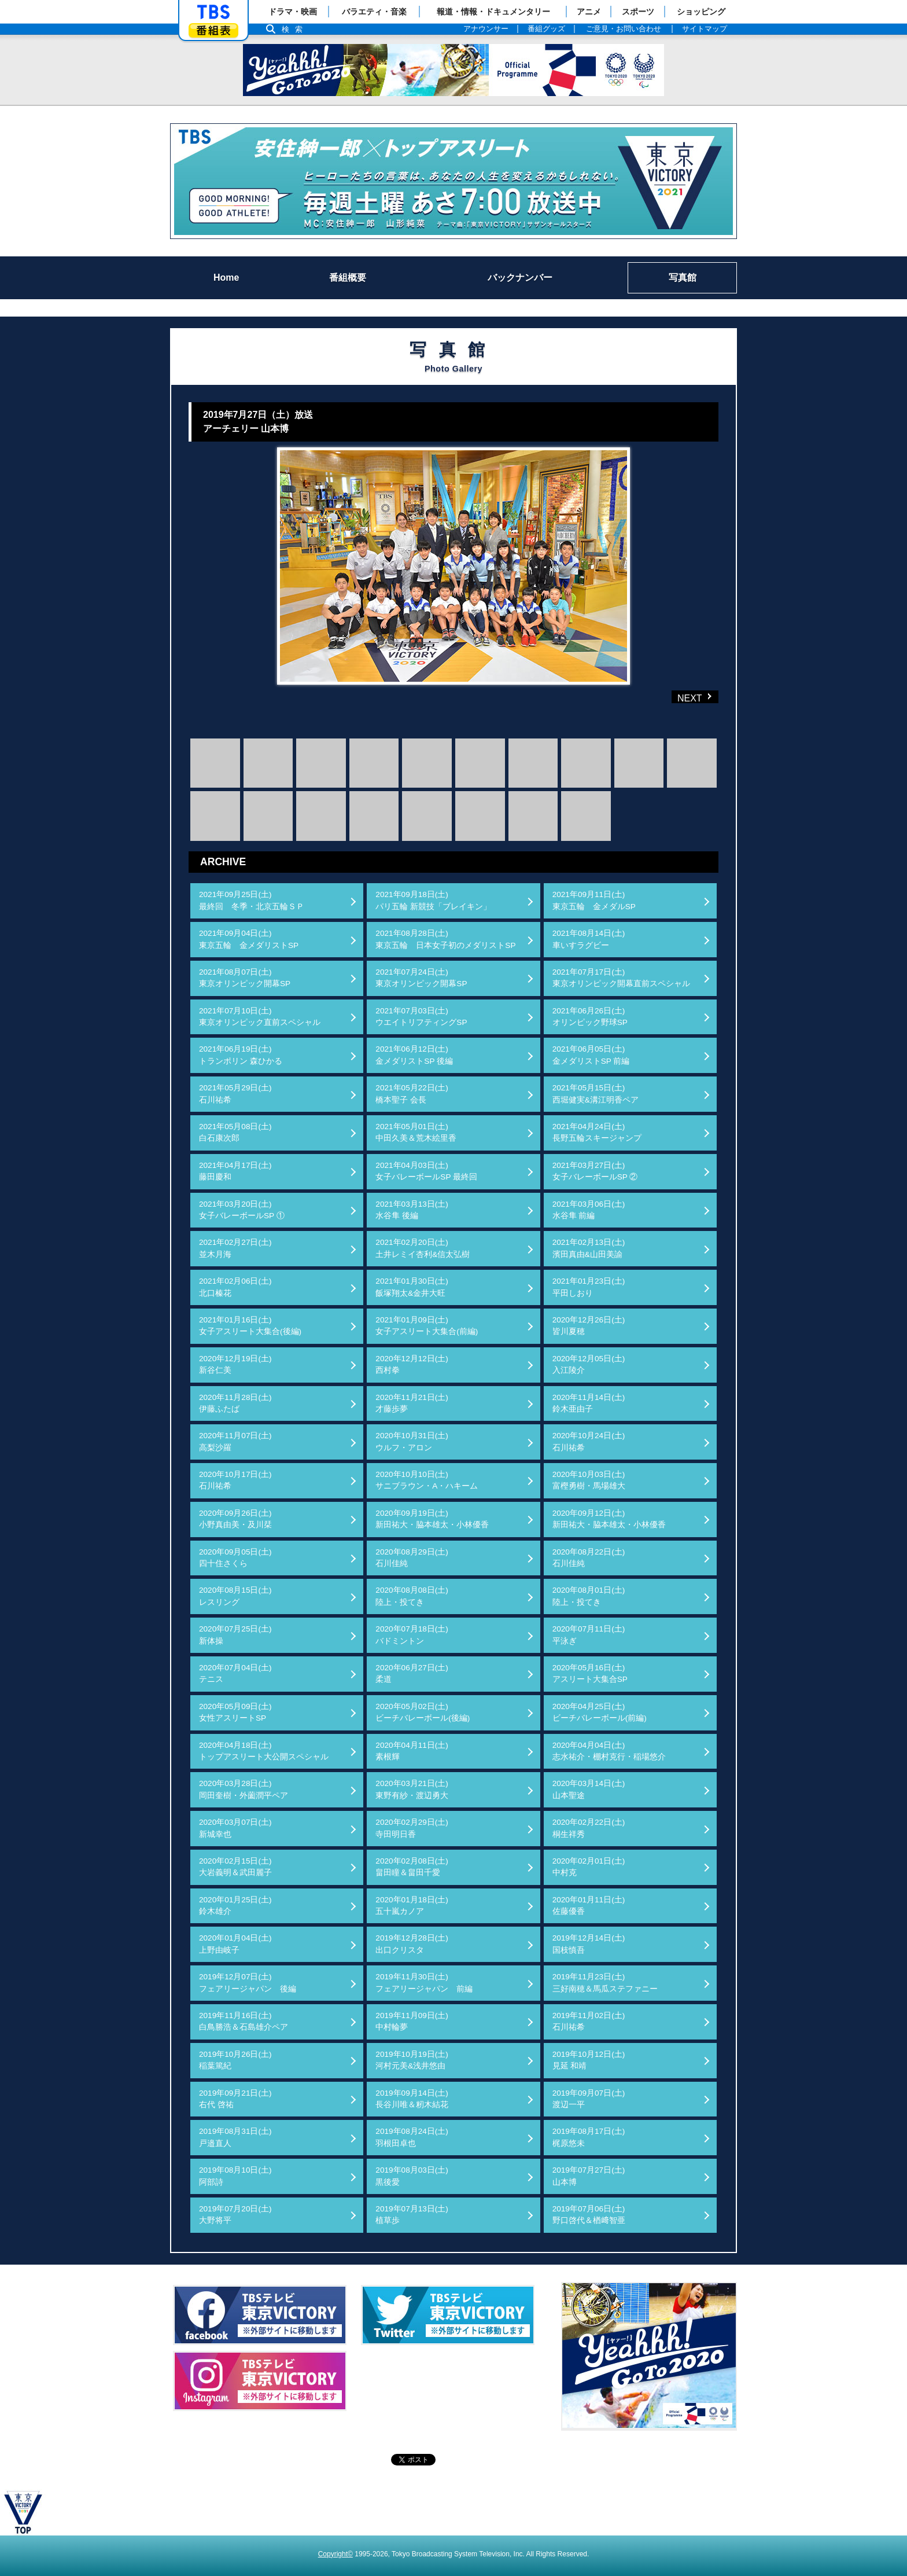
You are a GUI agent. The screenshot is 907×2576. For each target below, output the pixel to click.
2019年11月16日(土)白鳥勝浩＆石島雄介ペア (243, 2021)
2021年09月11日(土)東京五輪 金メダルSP (594, 900)
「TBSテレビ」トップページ (213, 12)
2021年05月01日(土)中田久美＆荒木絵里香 (415, 1132)
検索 (295, 29)
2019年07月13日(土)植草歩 (411, 2214)
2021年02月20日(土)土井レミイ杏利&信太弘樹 (422, 1248)
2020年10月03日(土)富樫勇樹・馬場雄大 (588, 1480)
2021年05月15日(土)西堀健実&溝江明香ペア (595, 1093)
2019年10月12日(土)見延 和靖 (588, 2060)
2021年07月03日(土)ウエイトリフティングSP (421, 1016)
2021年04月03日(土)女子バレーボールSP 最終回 (426, 1171)
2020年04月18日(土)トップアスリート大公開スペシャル (264, 1751)
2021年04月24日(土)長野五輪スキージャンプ (596, 1132)
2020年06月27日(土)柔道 (411, 1673)
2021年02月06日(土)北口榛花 (235, 1287)
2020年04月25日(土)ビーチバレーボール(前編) (599, 1712)
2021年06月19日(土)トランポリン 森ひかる (240, 1055)
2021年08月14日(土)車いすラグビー (588, 939)
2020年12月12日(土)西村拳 (411, 1364)
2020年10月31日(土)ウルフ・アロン (411, 1441)
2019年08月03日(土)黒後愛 (411, 2176)
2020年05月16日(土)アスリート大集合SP (590, 1673)
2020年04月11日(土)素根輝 (411, 1751)
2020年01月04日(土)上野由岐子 (235, 1944)
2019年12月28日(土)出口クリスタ (411, 1944)
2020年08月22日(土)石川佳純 (588, 1558)
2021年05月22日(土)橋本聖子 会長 (411, 1093)
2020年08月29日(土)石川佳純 (411, 1558)
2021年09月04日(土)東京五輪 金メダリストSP (248, 939)
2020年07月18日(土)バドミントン (411, 1635)
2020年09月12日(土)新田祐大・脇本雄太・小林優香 (609, 1519)
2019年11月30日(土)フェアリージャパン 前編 (424, 1982)
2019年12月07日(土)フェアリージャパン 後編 (247, 1982)
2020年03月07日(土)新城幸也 (235, 1828)
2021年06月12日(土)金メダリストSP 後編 (414, 1055)
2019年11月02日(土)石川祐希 (588, 2021)
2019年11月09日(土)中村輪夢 (411, 2021)
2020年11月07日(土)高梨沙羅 (235, 1441)
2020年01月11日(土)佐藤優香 (588, 1905)
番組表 (213, 30)
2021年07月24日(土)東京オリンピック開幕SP (421, 978)
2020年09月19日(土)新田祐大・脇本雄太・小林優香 (432, 1519)
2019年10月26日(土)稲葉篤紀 (235, 2060)
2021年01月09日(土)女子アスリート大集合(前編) (426, 1325)
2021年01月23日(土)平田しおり (588, 1287)
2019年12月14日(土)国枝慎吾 (588, 1944)
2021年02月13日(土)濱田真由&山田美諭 (588, 1248)
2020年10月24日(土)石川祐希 (588, 1441)
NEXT (676, 696)
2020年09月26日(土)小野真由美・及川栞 (235, 1519)
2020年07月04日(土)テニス (235, 1673)
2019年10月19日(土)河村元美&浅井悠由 (411, 2060)
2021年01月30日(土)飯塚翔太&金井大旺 (411, 1287)
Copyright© (335, 2554)
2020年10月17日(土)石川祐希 (235, 1480)
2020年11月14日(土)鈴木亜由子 (588, 1403)
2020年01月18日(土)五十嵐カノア (411, 1905)
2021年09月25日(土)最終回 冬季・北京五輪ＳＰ (251, 900)
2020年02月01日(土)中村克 (588, 1867)
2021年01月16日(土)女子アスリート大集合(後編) (250, 1325)
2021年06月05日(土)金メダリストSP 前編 (591, 1055)
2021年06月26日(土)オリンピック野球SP (590, 1016)
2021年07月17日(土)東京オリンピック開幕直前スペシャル (621, 978)
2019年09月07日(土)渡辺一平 (588, 2099)
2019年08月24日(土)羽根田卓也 (411, 2137)
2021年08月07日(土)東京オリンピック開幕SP (244, 978)
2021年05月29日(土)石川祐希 (235, 1093)
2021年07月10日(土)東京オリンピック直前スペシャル (259, 1016)
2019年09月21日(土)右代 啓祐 (235, 2099)
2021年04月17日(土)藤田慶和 (235, 1171)
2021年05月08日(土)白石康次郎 (235, 1132)
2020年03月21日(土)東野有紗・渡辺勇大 (411, 1789)
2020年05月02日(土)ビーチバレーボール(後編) (422, 1712)
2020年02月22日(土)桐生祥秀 (588, 1828)
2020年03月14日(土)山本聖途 (588, 1789)
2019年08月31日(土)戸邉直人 (235, 2137)
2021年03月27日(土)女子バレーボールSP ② (595, 1171)
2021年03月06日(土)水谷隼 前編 (588, 1210)
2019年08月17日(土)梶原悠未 (588, 2137)
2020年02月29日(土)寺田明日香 (411, 1828)
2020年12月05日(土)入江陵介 (588, 1364)
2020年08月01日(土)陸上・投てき (588, 1596)
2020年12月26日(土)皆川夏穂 (588, 1325)
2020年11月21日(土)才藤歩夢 (411, 1403)
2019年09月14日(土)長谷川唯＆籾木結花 (411, 2099)
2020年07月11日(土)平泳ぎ (588, 1635)
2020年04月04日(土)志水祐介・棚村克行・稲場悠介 (609, 1751)
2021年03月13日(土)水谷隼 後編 (411, 1210)
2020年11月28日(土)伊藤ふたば (235, 1403)
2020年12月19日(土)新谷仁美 (235, 1364)
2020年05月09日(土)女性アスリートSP (235, 1712)
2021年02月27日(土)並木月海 (235, 1248)
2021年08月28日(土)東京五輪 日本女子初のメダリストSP (445, 939)
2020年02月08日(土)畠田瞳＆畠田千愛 (411, 1867)
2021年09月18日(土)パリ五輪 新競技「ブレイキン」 (433, 900)
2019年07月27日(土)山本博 (588, 2176)
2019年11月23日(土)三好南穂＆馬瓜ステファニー (605, 1982)
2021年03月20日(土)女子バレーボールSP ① (242, 1210)
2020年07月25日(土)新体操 (235, 1635)
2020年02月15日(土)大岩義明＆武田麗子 (235, 1867)
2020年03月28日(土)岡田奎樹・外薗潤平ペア (243, 1789)
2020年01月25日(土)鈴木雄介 (235, 1905)
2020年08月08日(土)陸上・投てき (411, 1596)
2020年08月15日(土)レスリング (235, 1596)
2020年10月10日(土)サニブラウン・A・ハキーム (426, 1480)
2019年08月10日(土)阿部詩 (235, 2176)
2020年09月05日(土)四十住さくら (235, 1558)
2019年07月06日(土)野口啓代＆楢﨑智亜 (588, 2214)
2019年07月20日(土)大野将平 (235, 2214)
